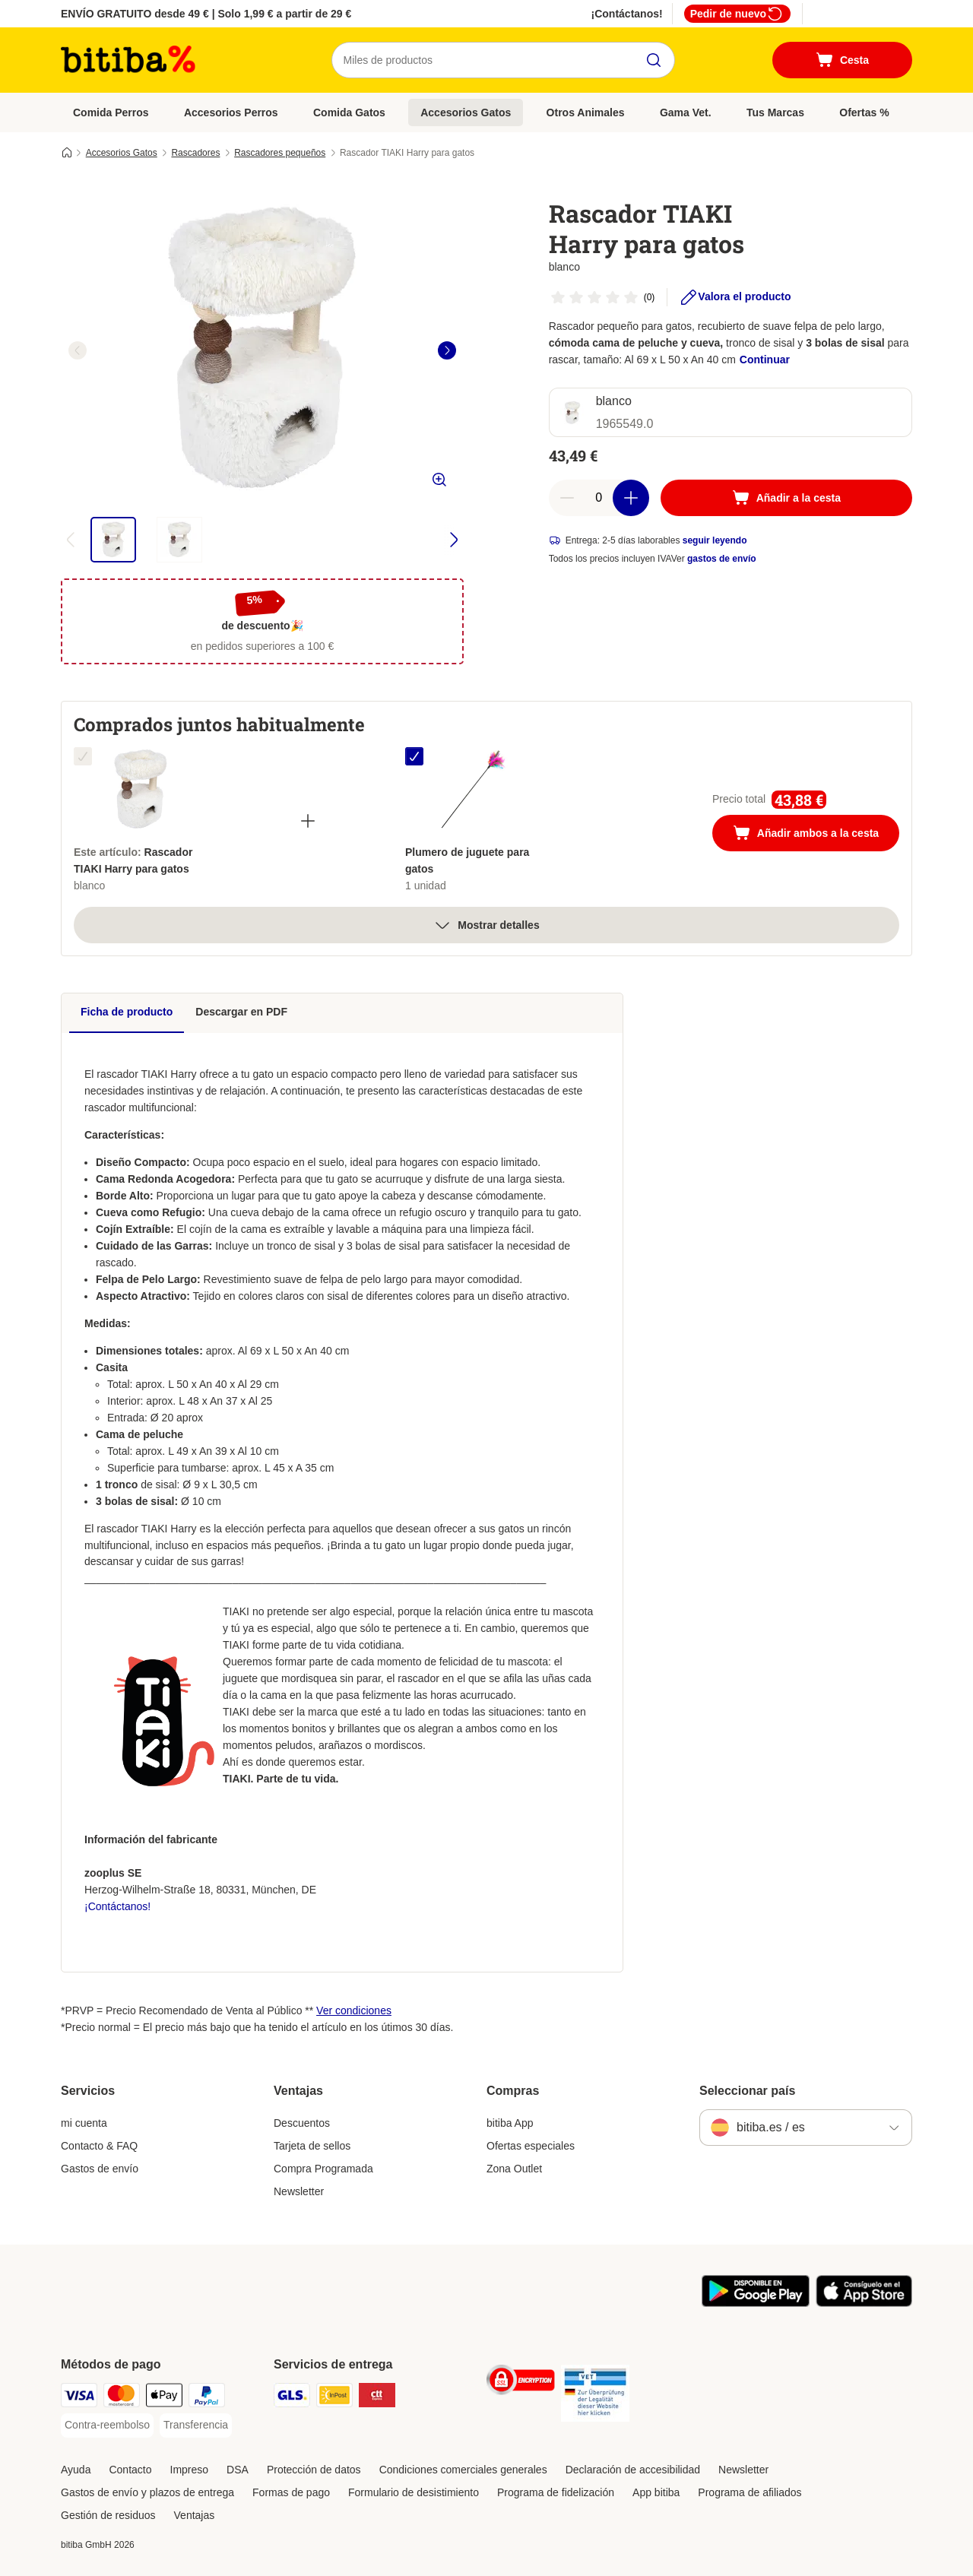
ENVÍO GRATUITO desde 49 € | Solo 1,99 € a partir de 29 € (206, 14)
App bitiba (656, 2492)
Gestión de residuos (108, 2515)
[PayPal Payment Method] (207, 2398)
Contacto (130, 2470)
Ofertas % (864, 112)
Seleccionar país (747, 2090)
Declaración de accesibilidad (633, 2470)
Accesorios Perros (231, 112)
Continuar (765, 359)
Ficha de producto (127, 1012)
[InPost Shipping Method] (334, 2398)
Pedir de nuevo (737, 14)
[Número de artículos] (599, 498)
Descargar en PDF (241, 1012)
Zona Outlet (514, 2169)
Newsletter (299, 2191)
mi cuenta (84, 2123)
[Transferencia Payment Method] (195, 2425)
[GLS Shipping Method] (292, 2398)
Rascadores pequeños (279, 152)
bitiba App (510, 2123)
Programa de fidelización (555, 2492)
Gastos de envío (99, 2169)
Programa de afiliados (749, 2492)
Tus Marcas (775, 112)
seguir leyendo (715, 540)
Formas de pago (291, 2492)
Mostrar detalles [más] (486, 925)
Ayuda (75, 2470)
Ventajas (194, 2515)
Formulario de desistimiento (413, 2492)
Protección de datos (314, 2470)
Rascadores (195, 152)
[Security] (520, 2382)
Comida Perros (111, 112)
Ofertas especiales (530, 2146)
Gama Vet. (686, 112)
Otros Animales (586, 112)
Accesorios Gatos (465, 112)
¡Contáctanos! (627, 14)
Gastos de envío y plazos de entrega (147, 2492)
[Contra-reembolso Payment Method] (107, 2425)
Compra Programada (323, 2169)
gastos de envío (721, 558)
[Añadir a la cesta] (786, 498)
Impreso (189, 2470)
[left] (77, 350)
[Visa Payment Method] (79, 2398)
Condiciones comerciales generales (463, 2470)
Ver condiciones (353, 2010)
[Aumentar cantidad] (631, 498)
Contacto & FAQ (99, 2146)
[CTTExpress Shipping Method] (377, 2398)
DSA (238, 2470)
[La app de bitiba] (756, 2303)
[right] (447, 350)
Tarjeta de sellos (312, 2146)
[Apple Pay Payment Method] (164, 2398)
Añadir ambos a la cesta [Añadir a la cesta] (816, 834)
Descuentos (302, 2123)
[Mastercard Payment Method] (121, 2398)
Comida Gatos (349, 112)
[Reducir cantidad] (567, 498)
